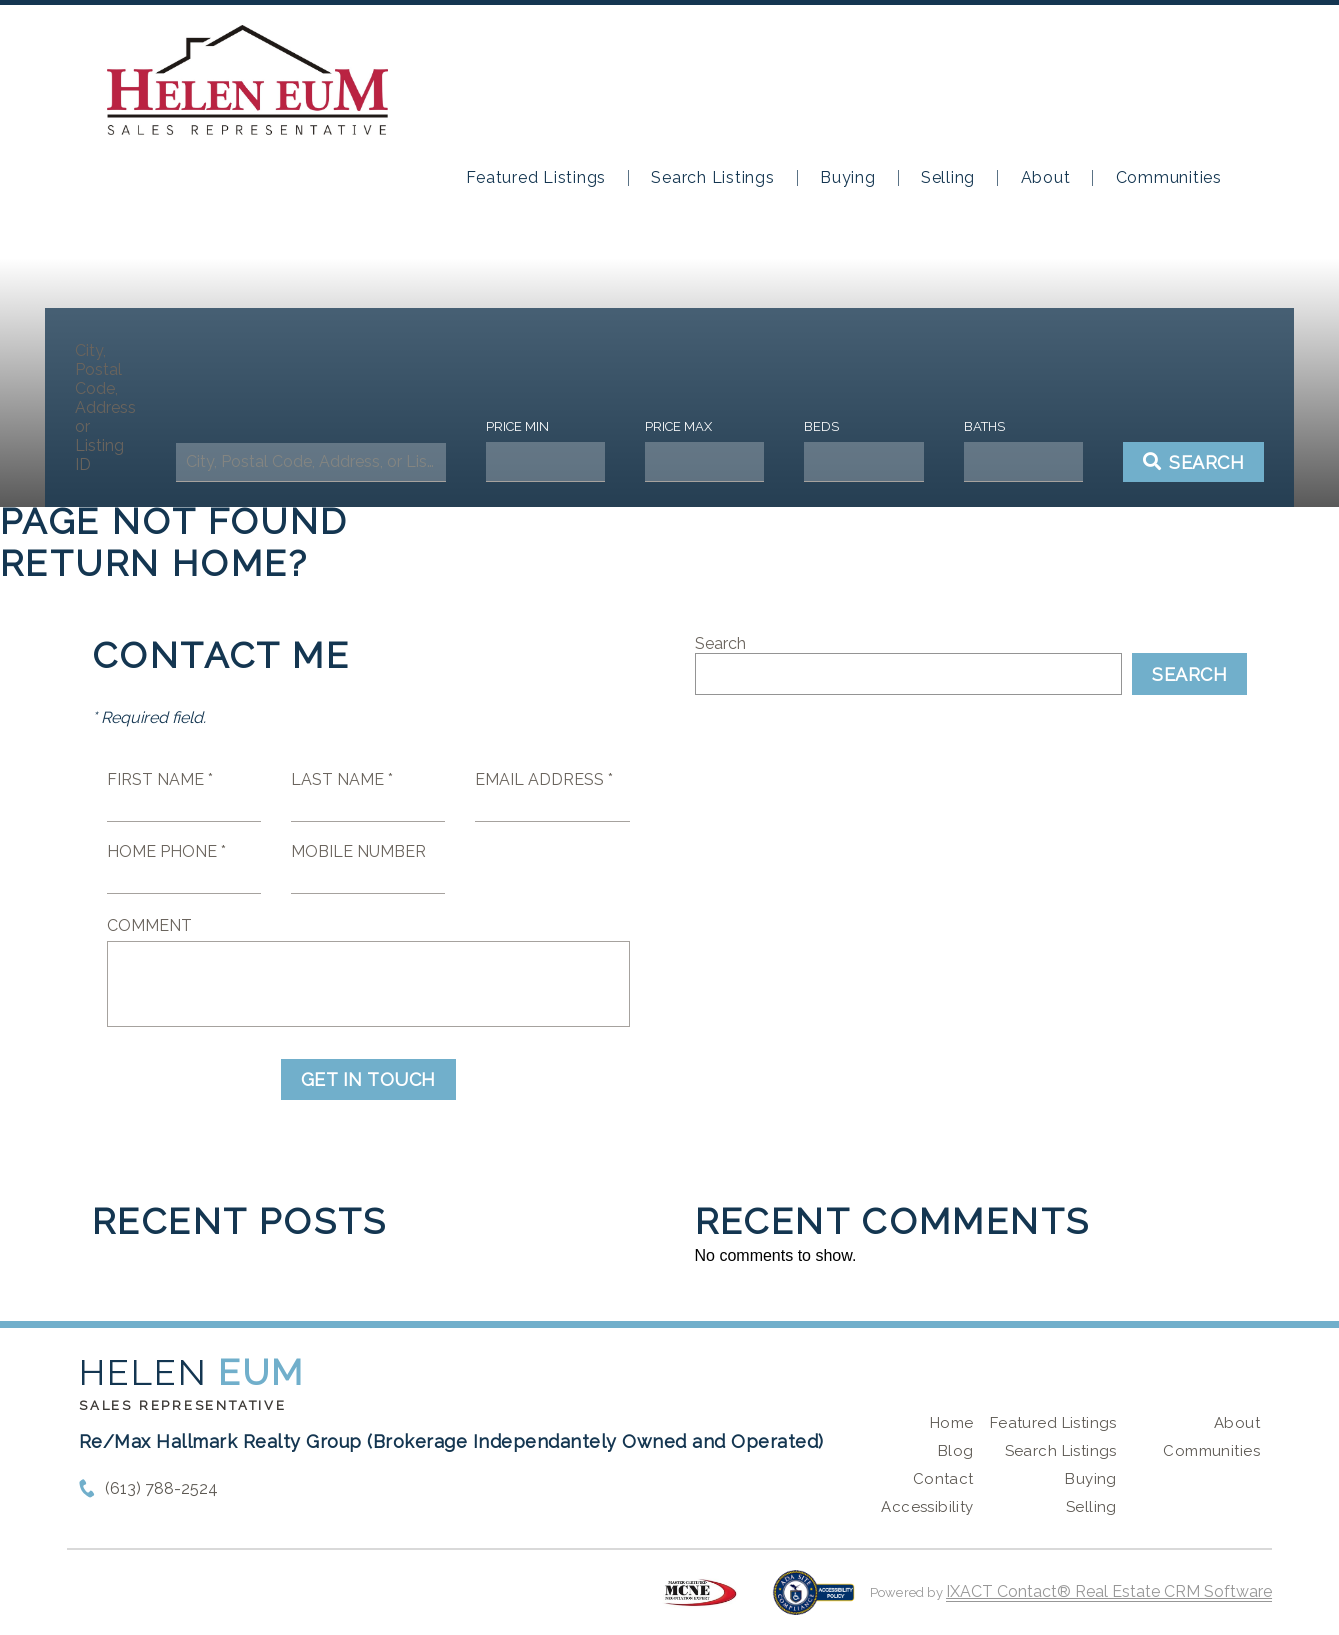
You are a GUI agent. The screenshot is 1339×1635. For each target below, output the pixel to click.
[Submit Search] (1172, 462)
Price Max (677, 426)
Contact (943, 1479)
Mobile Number (358, 851)
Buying (848, 178)
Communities (1169, 178)
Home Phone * (166, 851)
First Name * (160, 779)
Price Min (523, 426)
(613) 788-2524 (161, 1488)
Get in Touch (368, 1079)
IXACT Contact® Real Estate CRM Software (1109, 1591)
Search (720, 643)
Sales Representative (183, 1405)
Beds (813, 426)
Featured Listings (536, 178)
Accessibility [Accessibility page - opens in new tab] (927, 1507)
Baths (968, 426)
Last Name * (342, 779)
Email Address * (544, 779)
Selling (948, 178)
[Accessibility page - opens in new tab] (813, 1602)
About (1046, 178)
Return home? (154, 563)
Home (952, 1423)
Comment (149, 925)
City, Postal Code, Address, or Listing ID (127, 407)
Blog (956, 1451)
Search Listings (712, 178)
